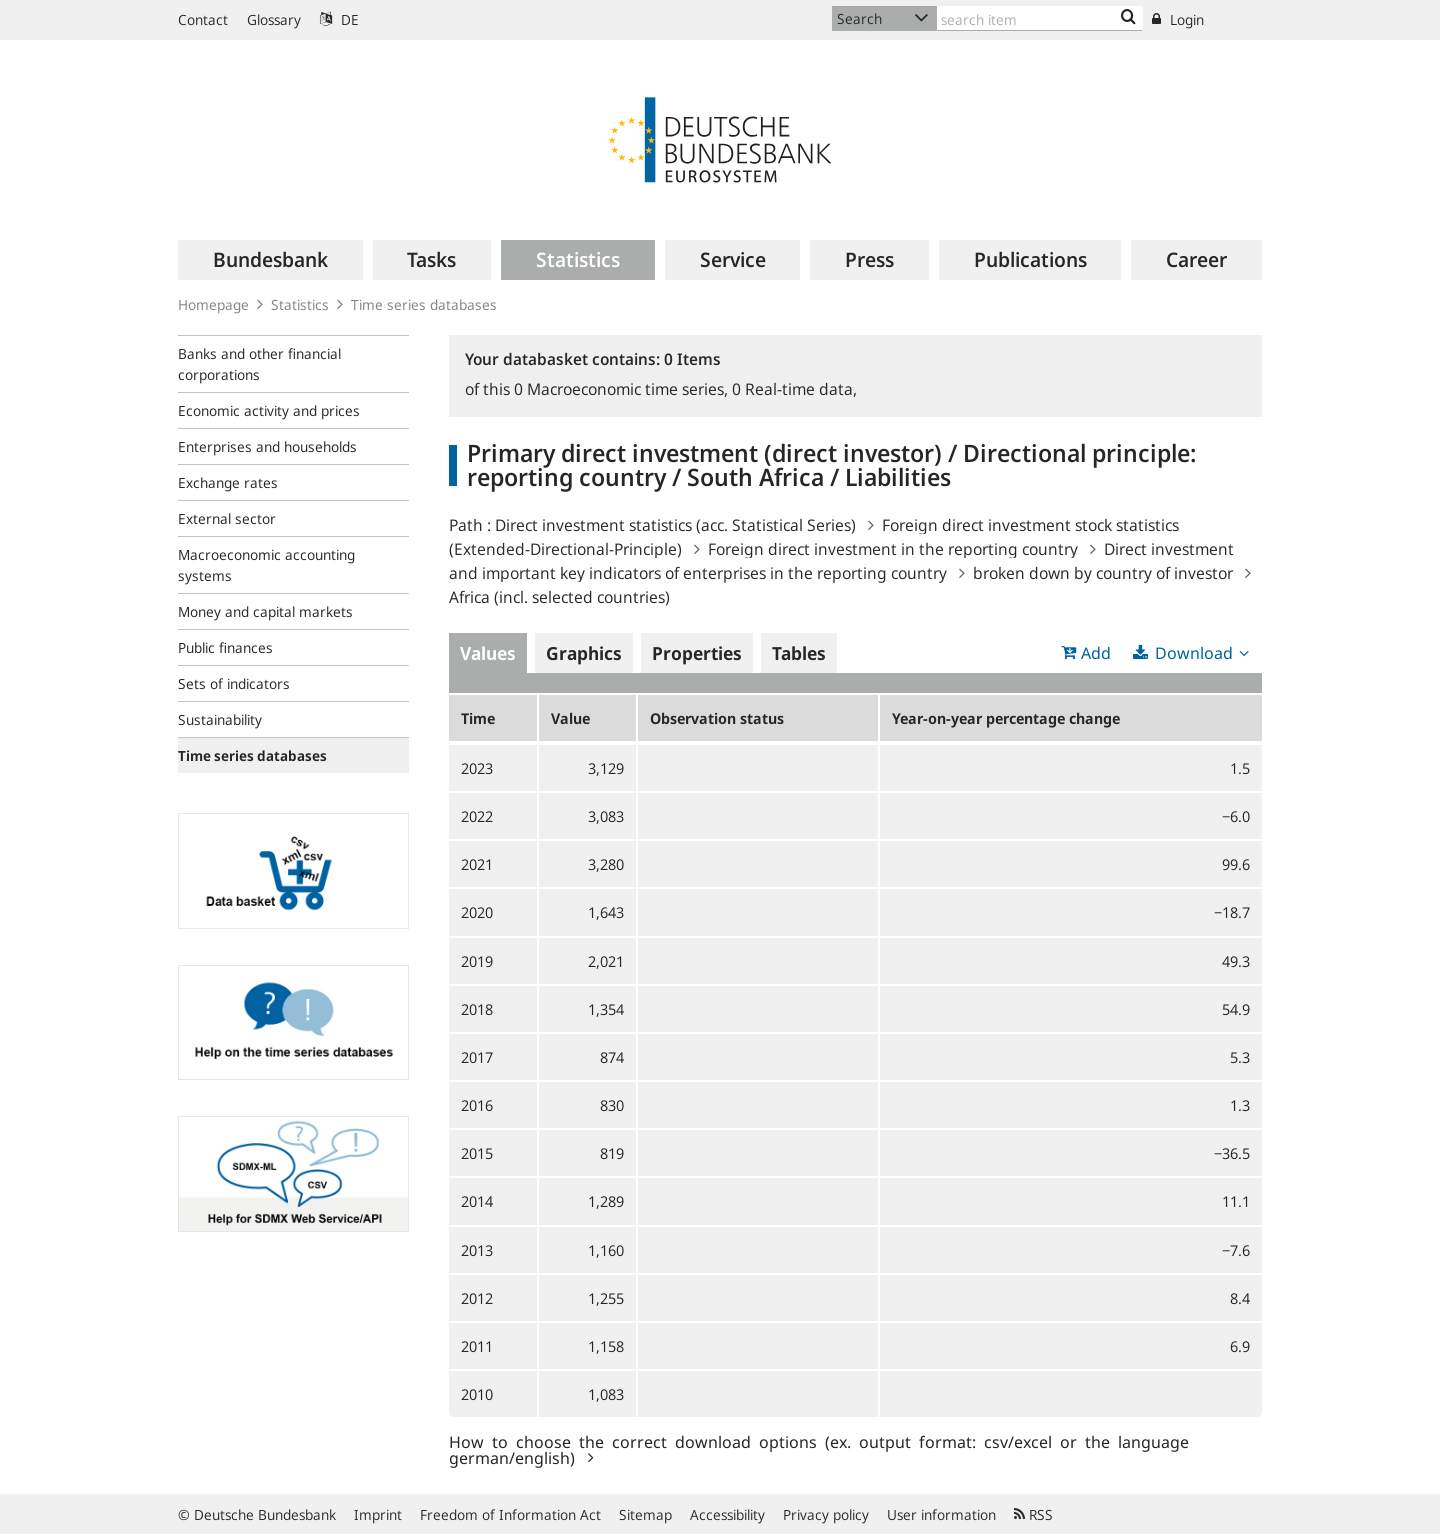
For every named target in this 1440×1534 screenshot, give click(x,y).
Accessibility (727, 1514)
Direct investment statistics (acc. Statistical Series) (675, 525)
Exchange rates (228, 482)
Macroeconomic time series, (623, 389)
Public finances (225, 647)
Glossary (274, 19)
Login (1178, 19)
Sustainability (220, 719)
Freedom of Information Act (510, 1514)
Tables (799, 653)
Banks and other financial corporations (259, 364)
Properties (697, 653)
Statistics (300, 304)
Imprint (378, 1514)
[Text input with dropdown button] (1040, 18)
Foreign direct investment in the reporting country (893, 549)
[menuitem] (270, 260)
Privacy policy (826, 1514)
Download (1194, 653)
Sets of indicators (234, 683)
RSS (1033, 1514)
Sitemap (645, 1514)
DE (339, 19)
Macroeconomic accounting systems (266, 565)
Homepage (213, 304)
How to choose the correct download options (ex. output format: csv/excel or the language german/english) (819, 1449)
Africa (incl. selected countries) (559, 597)
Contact (203, 19)
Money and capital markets (265, 611)
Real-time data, (794, 389)
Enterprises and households (267, 446)
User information (941, 1514)
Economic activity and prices (269, 410)
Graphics (584, 653)
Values (488, 653)
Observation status (717, 718)
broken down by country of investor (1103, 573)
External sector (227, 518)
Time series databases (424, 304)
